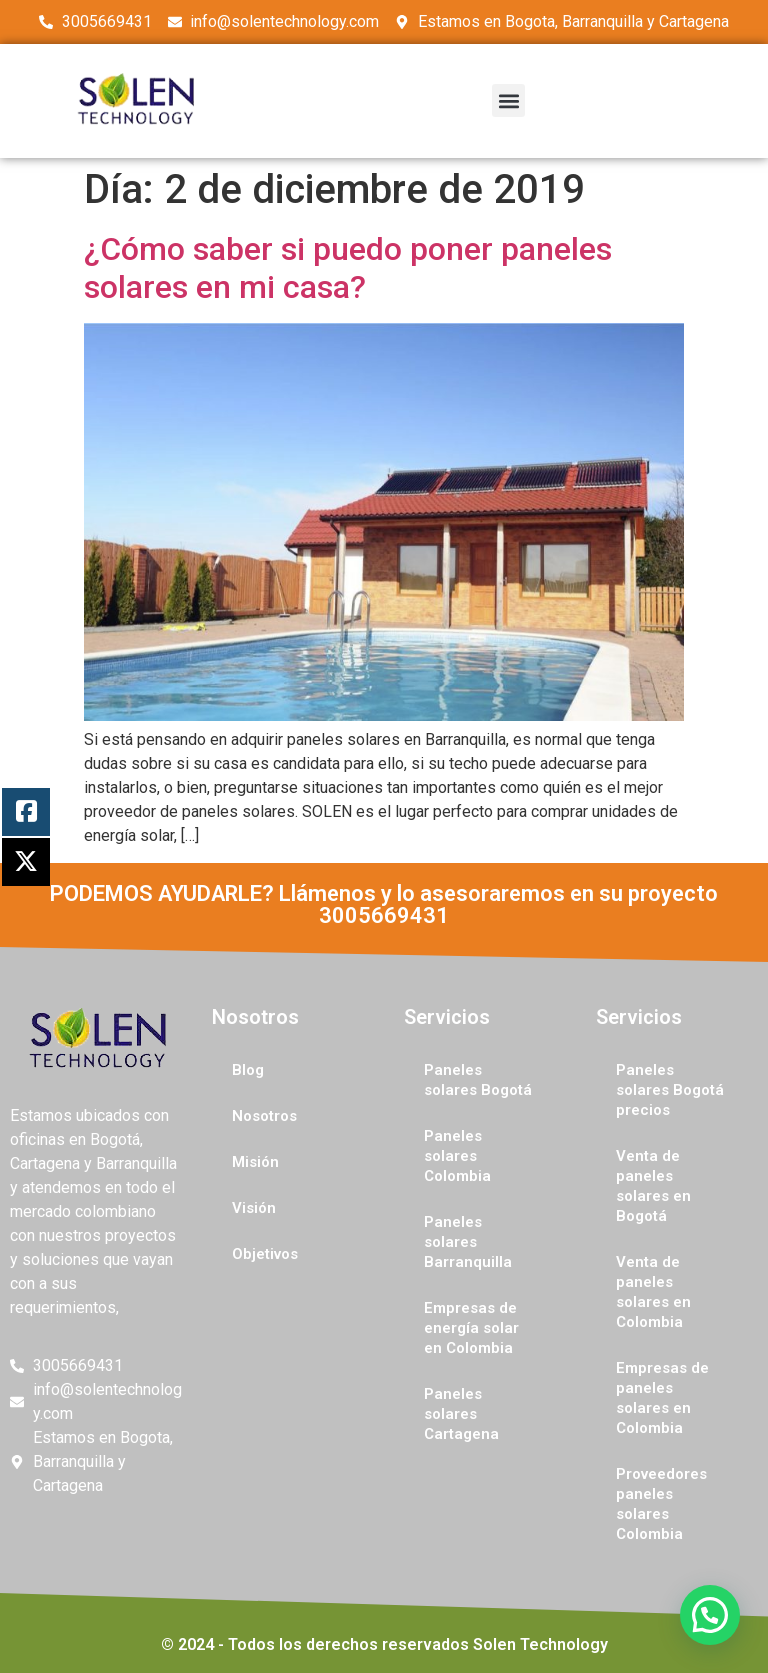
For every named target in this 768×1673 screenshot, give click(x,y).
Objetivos (265, 1254)
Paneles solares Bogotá (478, 1080)
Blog (248, 1070)
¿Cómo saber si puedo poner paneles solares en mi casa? (348, 268)
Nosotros (264, 1116)
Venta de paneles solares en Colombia (653, 1292)
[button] (508, 100)
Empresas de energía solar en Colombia (471, 1328)
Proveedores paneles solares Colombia (661, 1504)
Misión (255, 1162)
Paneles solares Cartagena (461, 1414)
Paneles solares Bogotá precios (670, 1090)
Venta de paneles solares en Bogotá (653, 1186)
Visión (254, 1208)
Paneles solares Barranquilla (468, 1242)
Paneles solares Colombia (457, 1156)
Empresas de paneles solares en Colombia (662, 1398)
